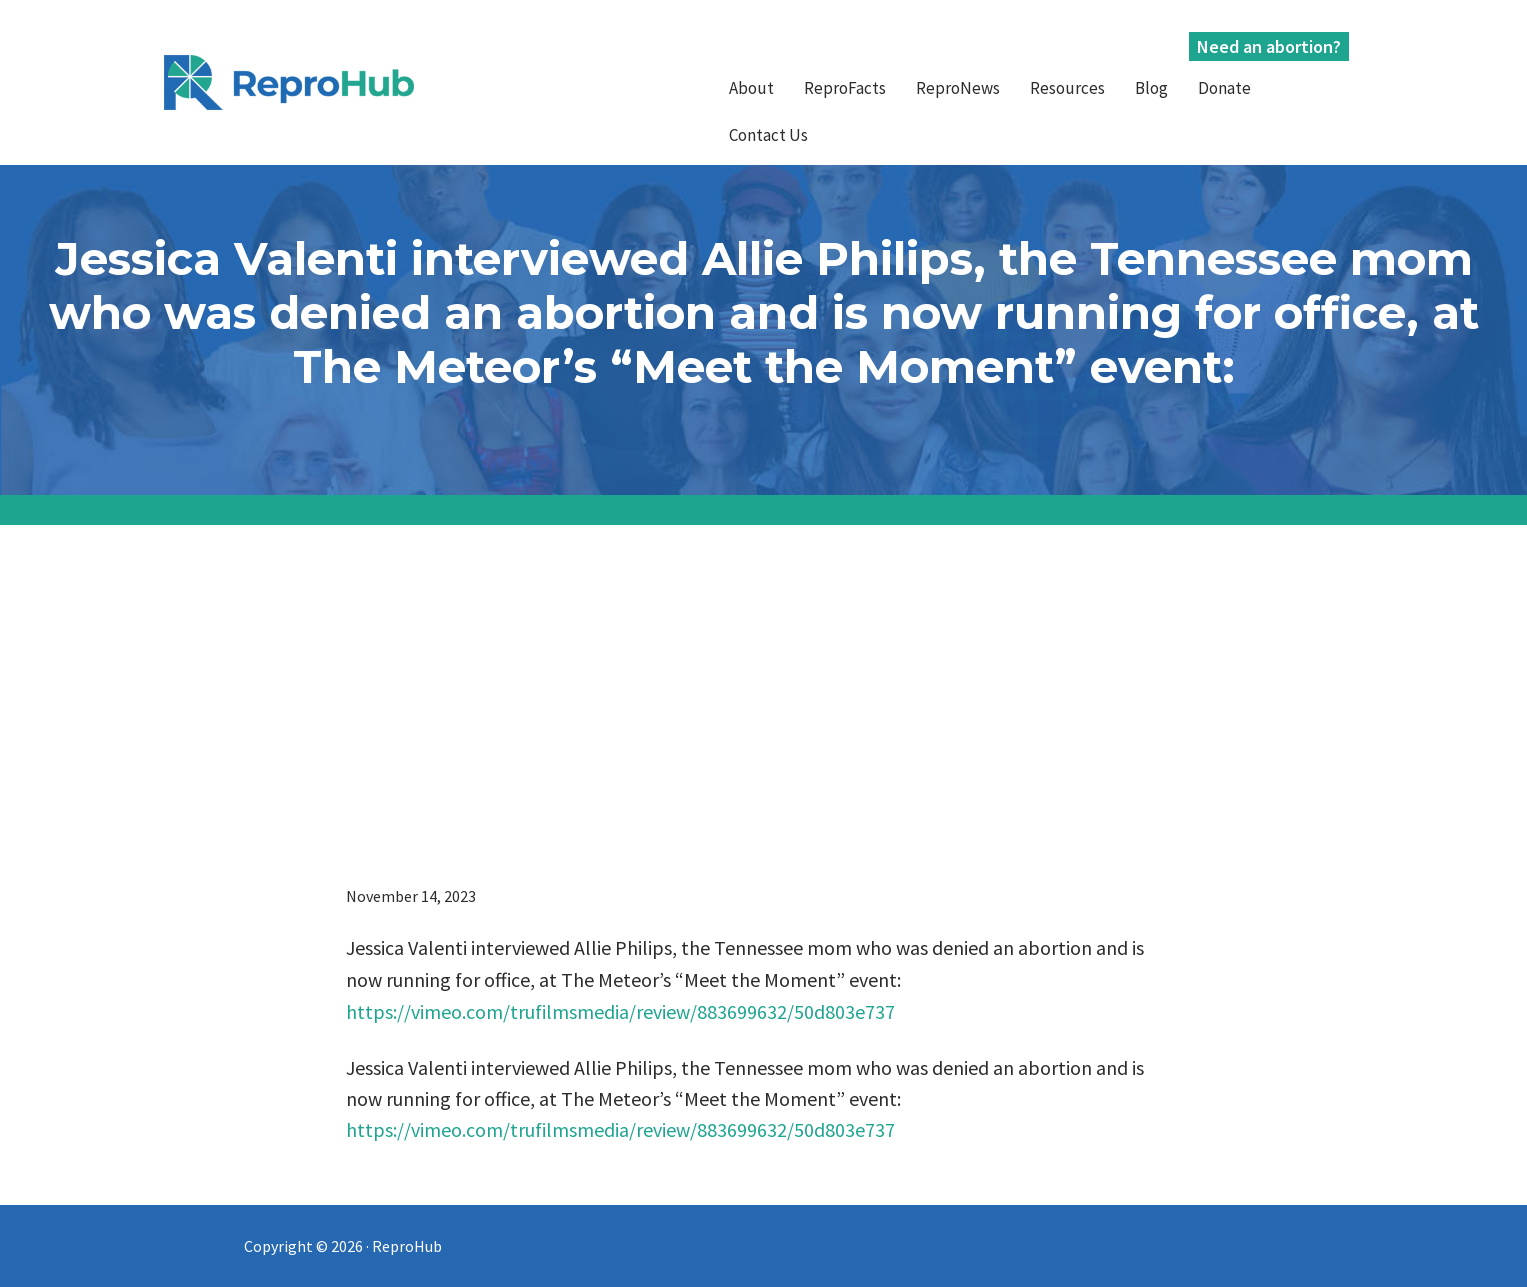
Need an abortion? (1269, 46)
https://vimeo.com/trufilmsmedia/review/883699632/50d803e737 (620, 1011)
